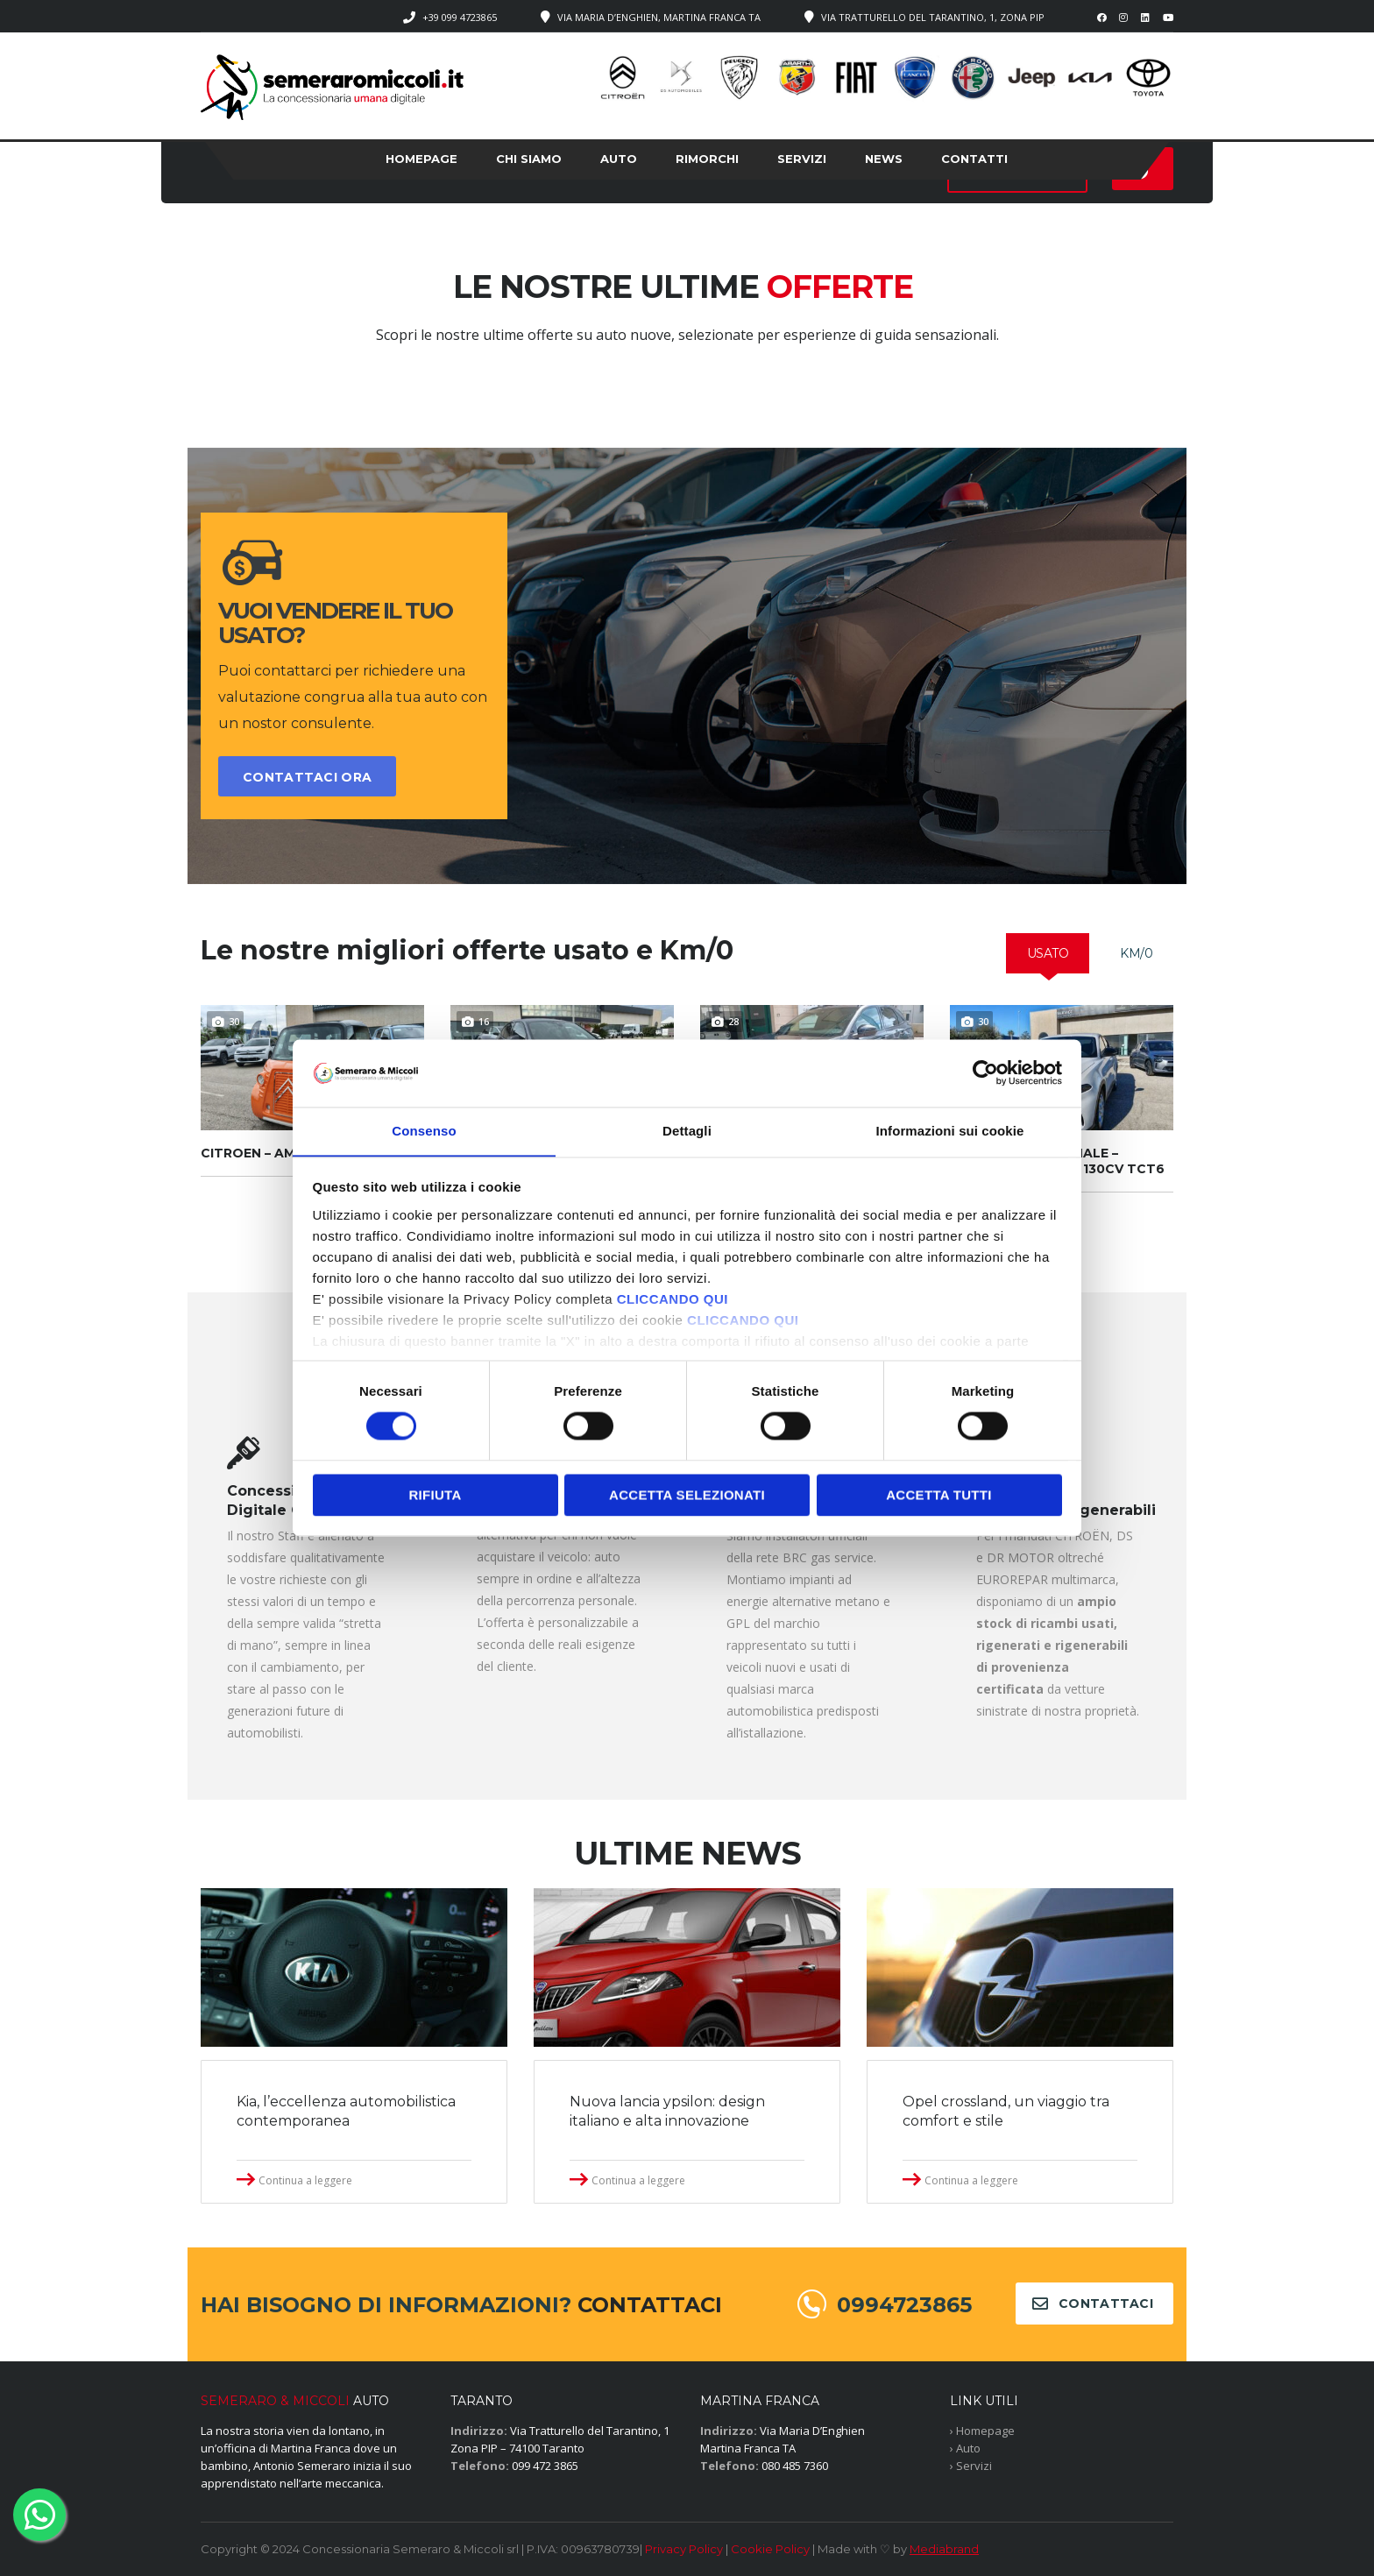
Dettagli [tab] (687, 1130)
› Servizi (971, 2465)
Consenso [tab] (424, 1130)
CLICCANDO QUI (672, 1299)
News (884, 159)
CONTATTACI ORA (307, 777)
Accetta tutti (939, 1495)
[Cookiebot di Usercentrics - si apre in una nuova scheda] (985, 1072)
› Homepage (982, 2430)
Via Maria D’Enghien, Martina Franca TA (659, 17)
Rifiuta (434, 1495)
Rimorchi (707, 159)
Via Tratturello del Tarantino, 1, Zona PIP (933, 17)
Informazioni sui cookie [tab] (950, 1130)
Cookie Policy (770, 2549)
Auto (618, 159)
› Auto (965, 2448)
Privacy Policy (684, 2549)
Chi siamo (529, 159)
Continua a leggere (305, 2180)
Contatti (974, 159)
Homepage (421, 159)
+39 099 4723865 (459, 17)
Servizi (801, 159)
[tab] (1048, 953)
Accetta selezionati (687, 1495)
